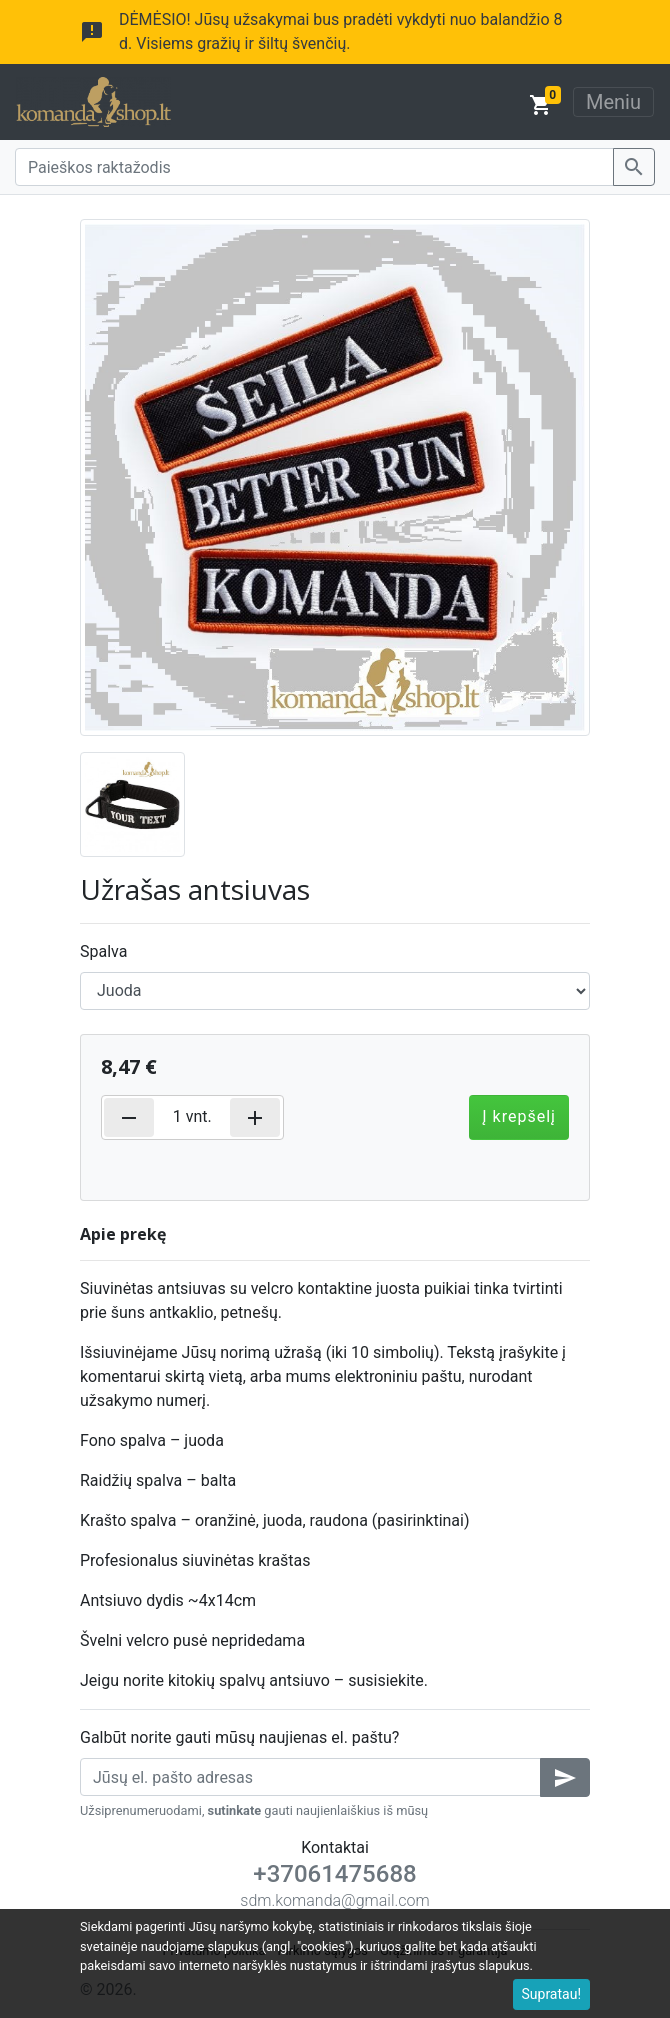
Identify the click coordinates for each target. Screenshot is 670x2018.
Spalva (103, 951)
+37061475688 (334, 1874)
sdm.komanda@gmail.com (334, 1900)
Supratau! (552, 1994)
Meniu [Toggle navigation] (613, 102)
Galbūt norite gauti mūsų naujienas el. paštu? (239, 1737)
